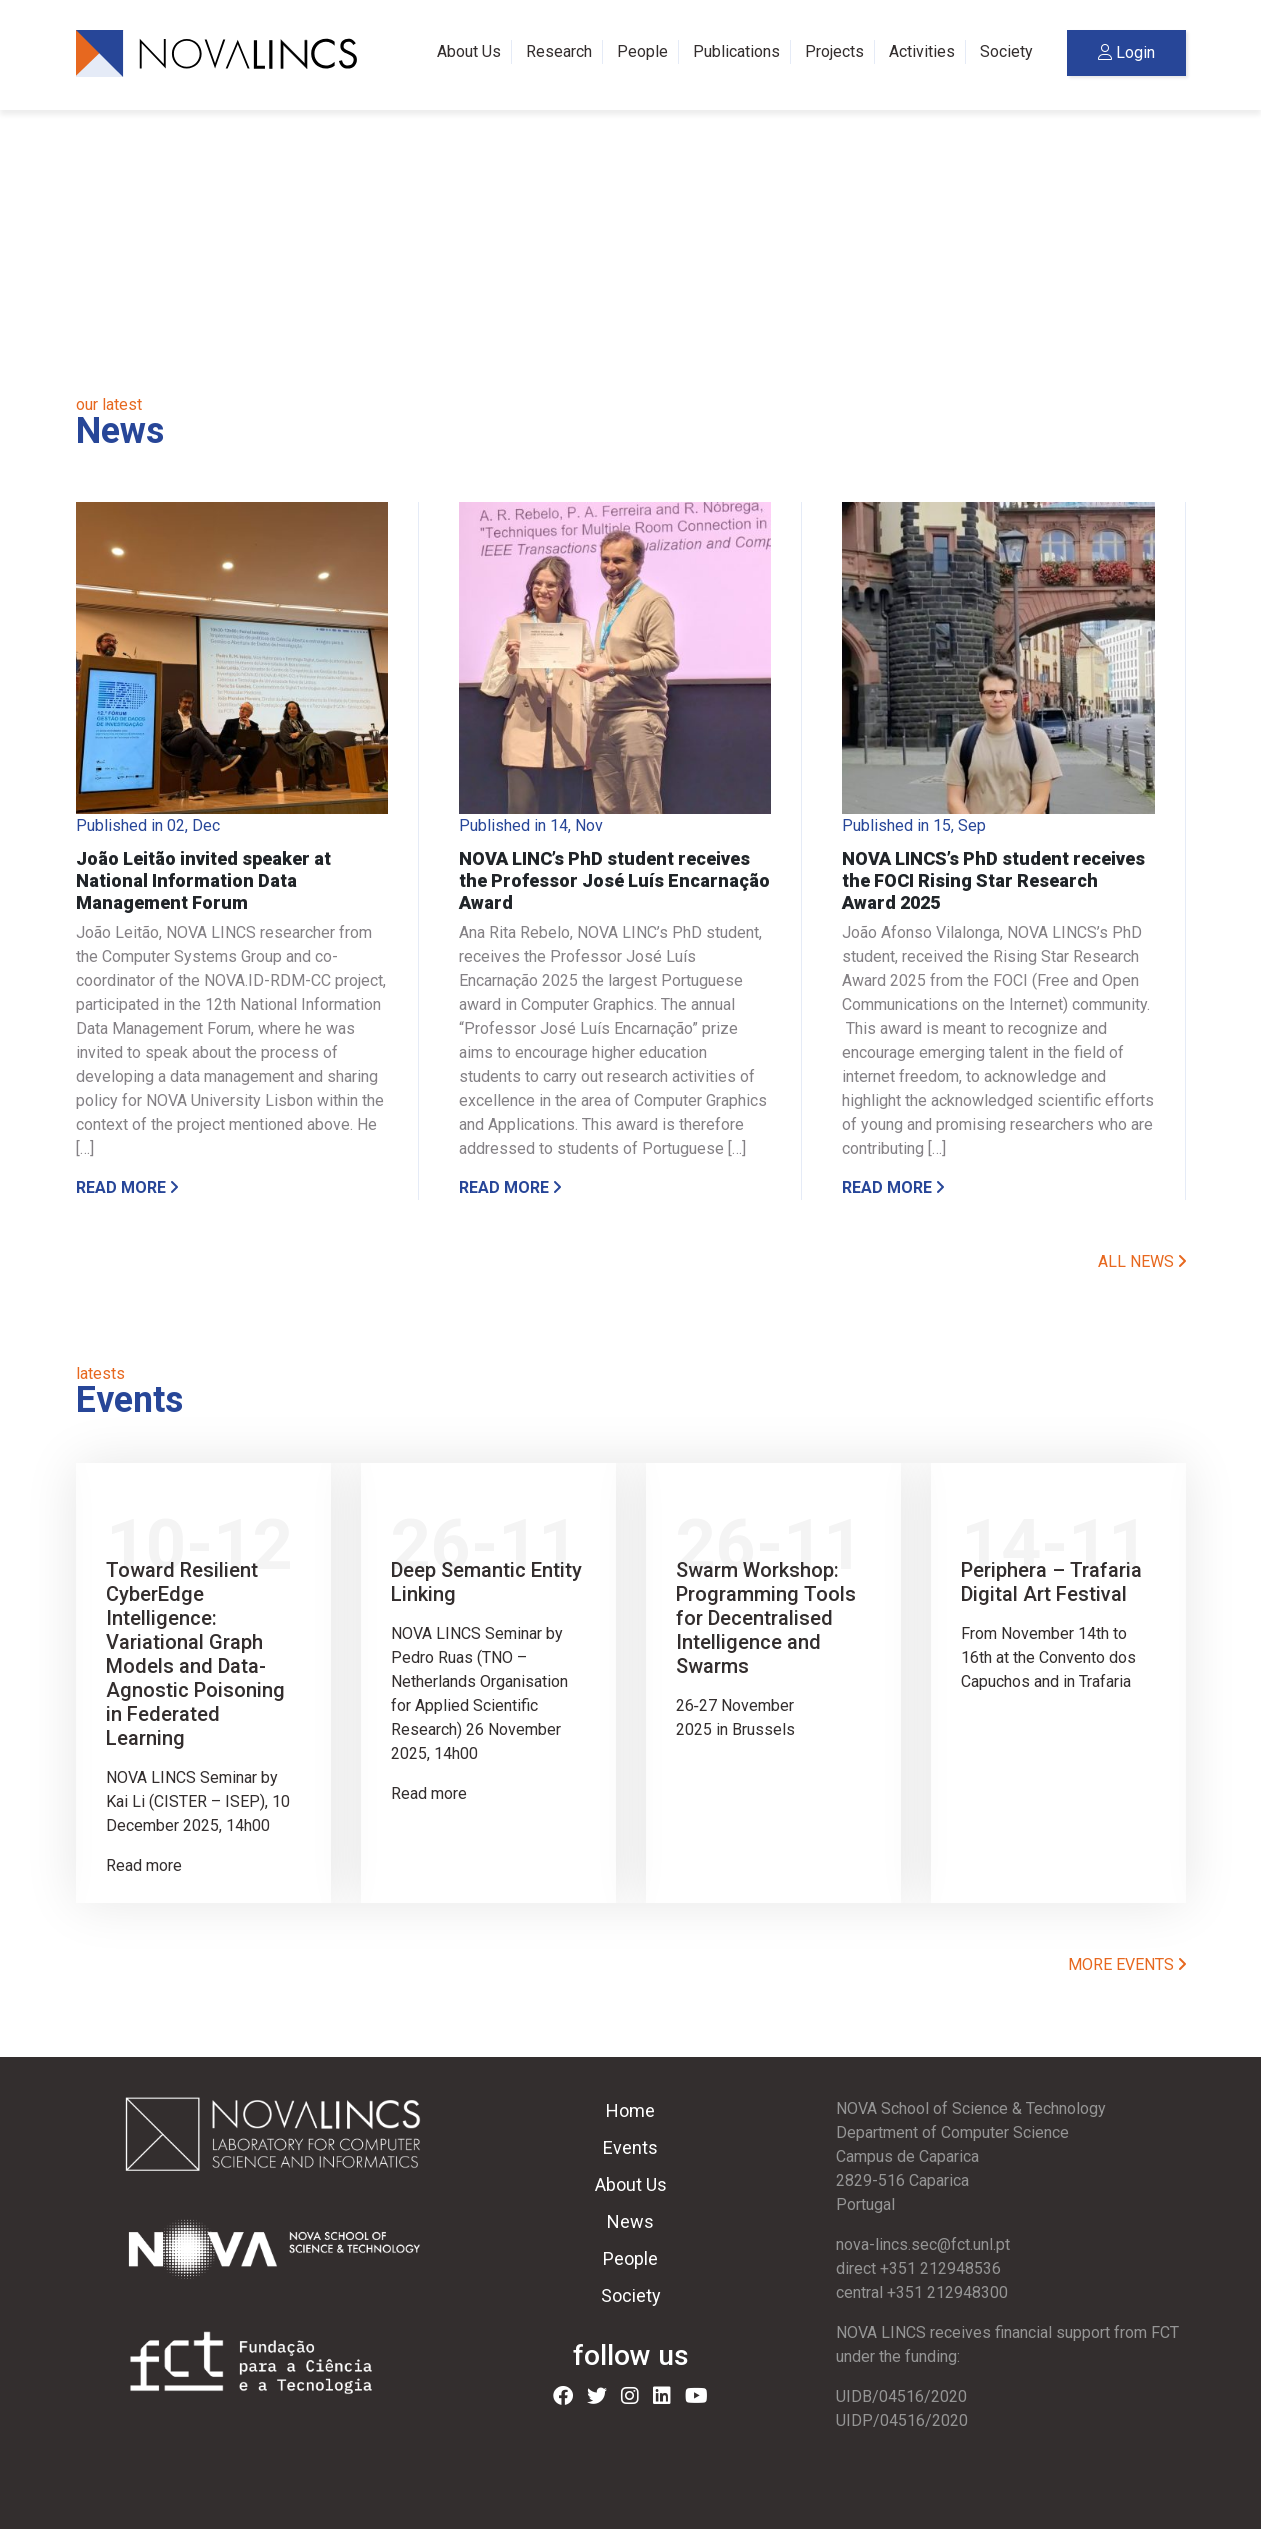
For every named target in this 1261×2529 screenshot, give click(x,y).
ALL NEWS (1142, 1261)
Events (630, 2147)
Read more (127, 1187)
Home (630, 2110)
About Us (469, 51)
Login (1126, 52)
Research (559, 51)
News (630, 2221)
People (642, 51)
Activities (922, 51)
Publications (736, 51)
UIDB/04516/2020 (901, 2396)
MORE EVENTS (1127, 1964)
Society (1006, 51)
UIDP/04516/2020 (902, 2420)
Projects (834, 51)
